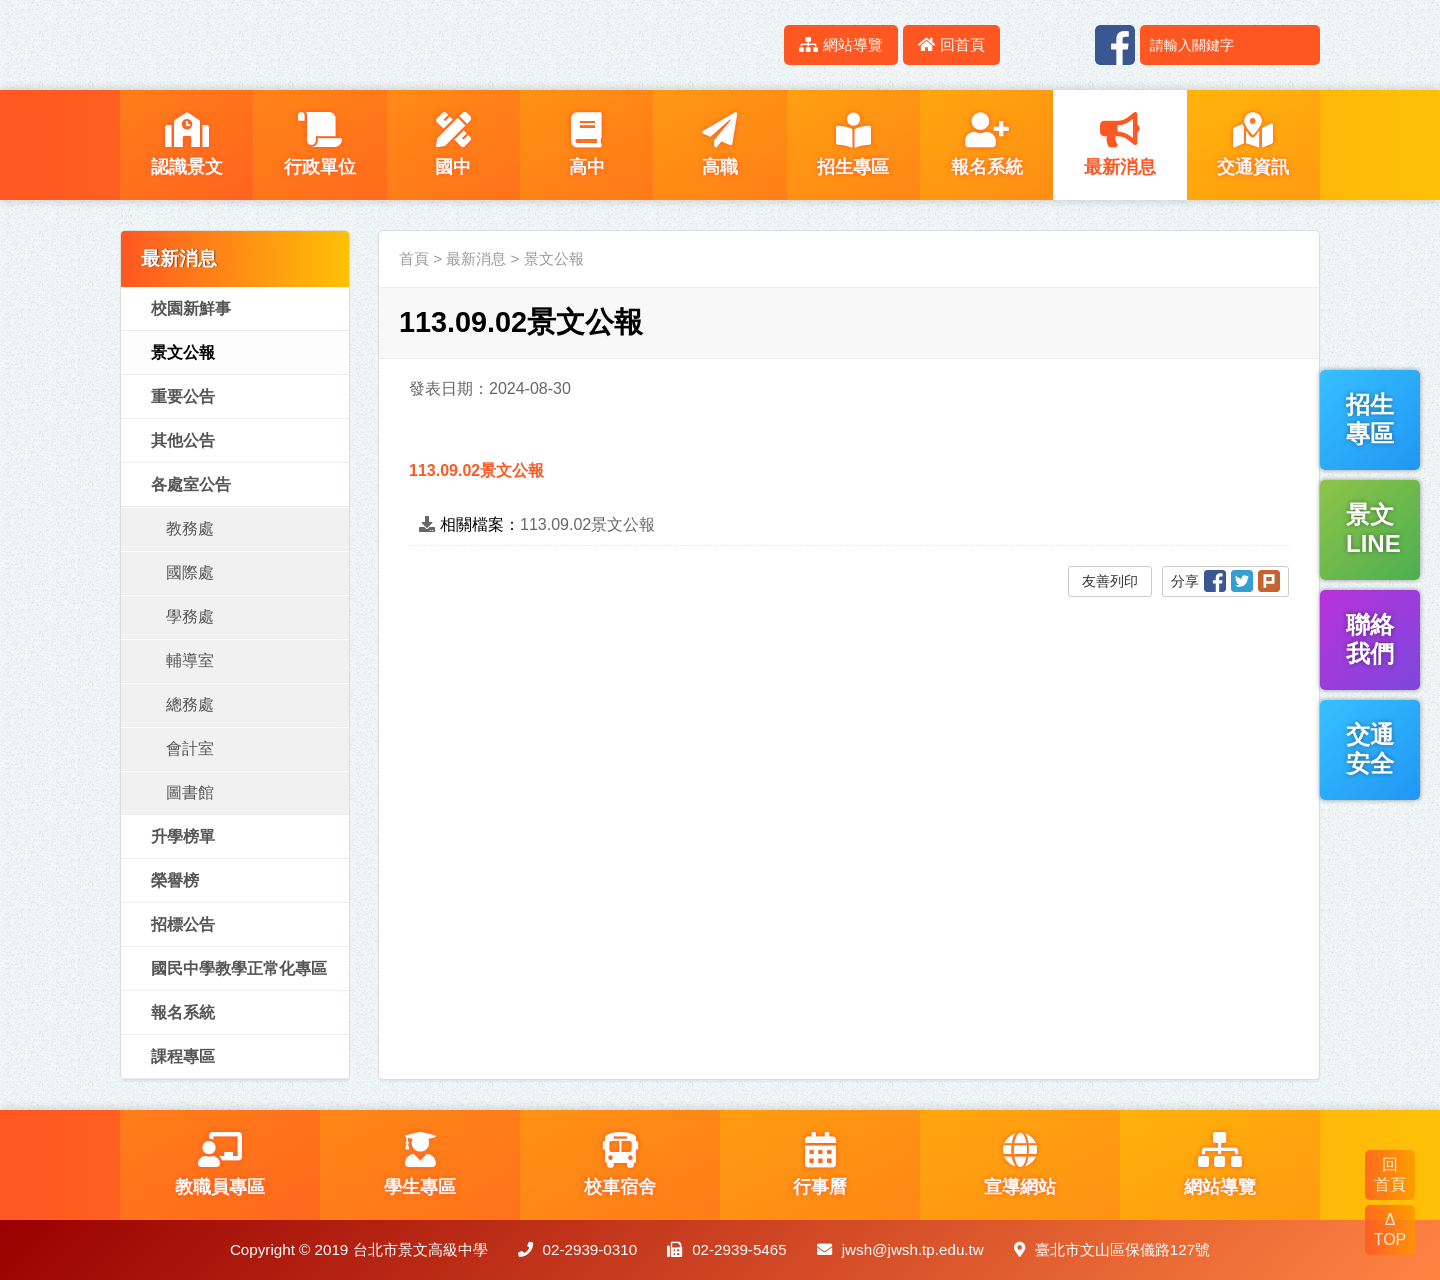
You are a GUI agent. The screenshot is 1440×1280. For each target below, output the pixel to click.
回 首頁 (1390, 1174)
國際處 (190, 572)
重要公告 (183, 396)
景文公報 (183, 352)
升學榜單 (183, 836)
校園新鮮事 (191, 308)
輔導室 (190, 660)
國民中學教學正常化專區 (239, 968)
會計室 (190, 748)
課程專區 (183, 1056)
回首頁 (951, 44)
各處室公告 (191, 484)
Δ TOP (1390, 1229)
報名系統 (183, 1012)
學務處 (190, 616)
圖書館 (190, 792)
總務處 (190, 704)
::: (757, 44)
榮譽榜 (175, 880)
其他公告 (183, 440)
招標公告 (183, 924)
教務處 (190, 528)
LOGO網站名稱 (290, 45)
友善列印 (1110, 581)
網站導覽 (841, 44)
